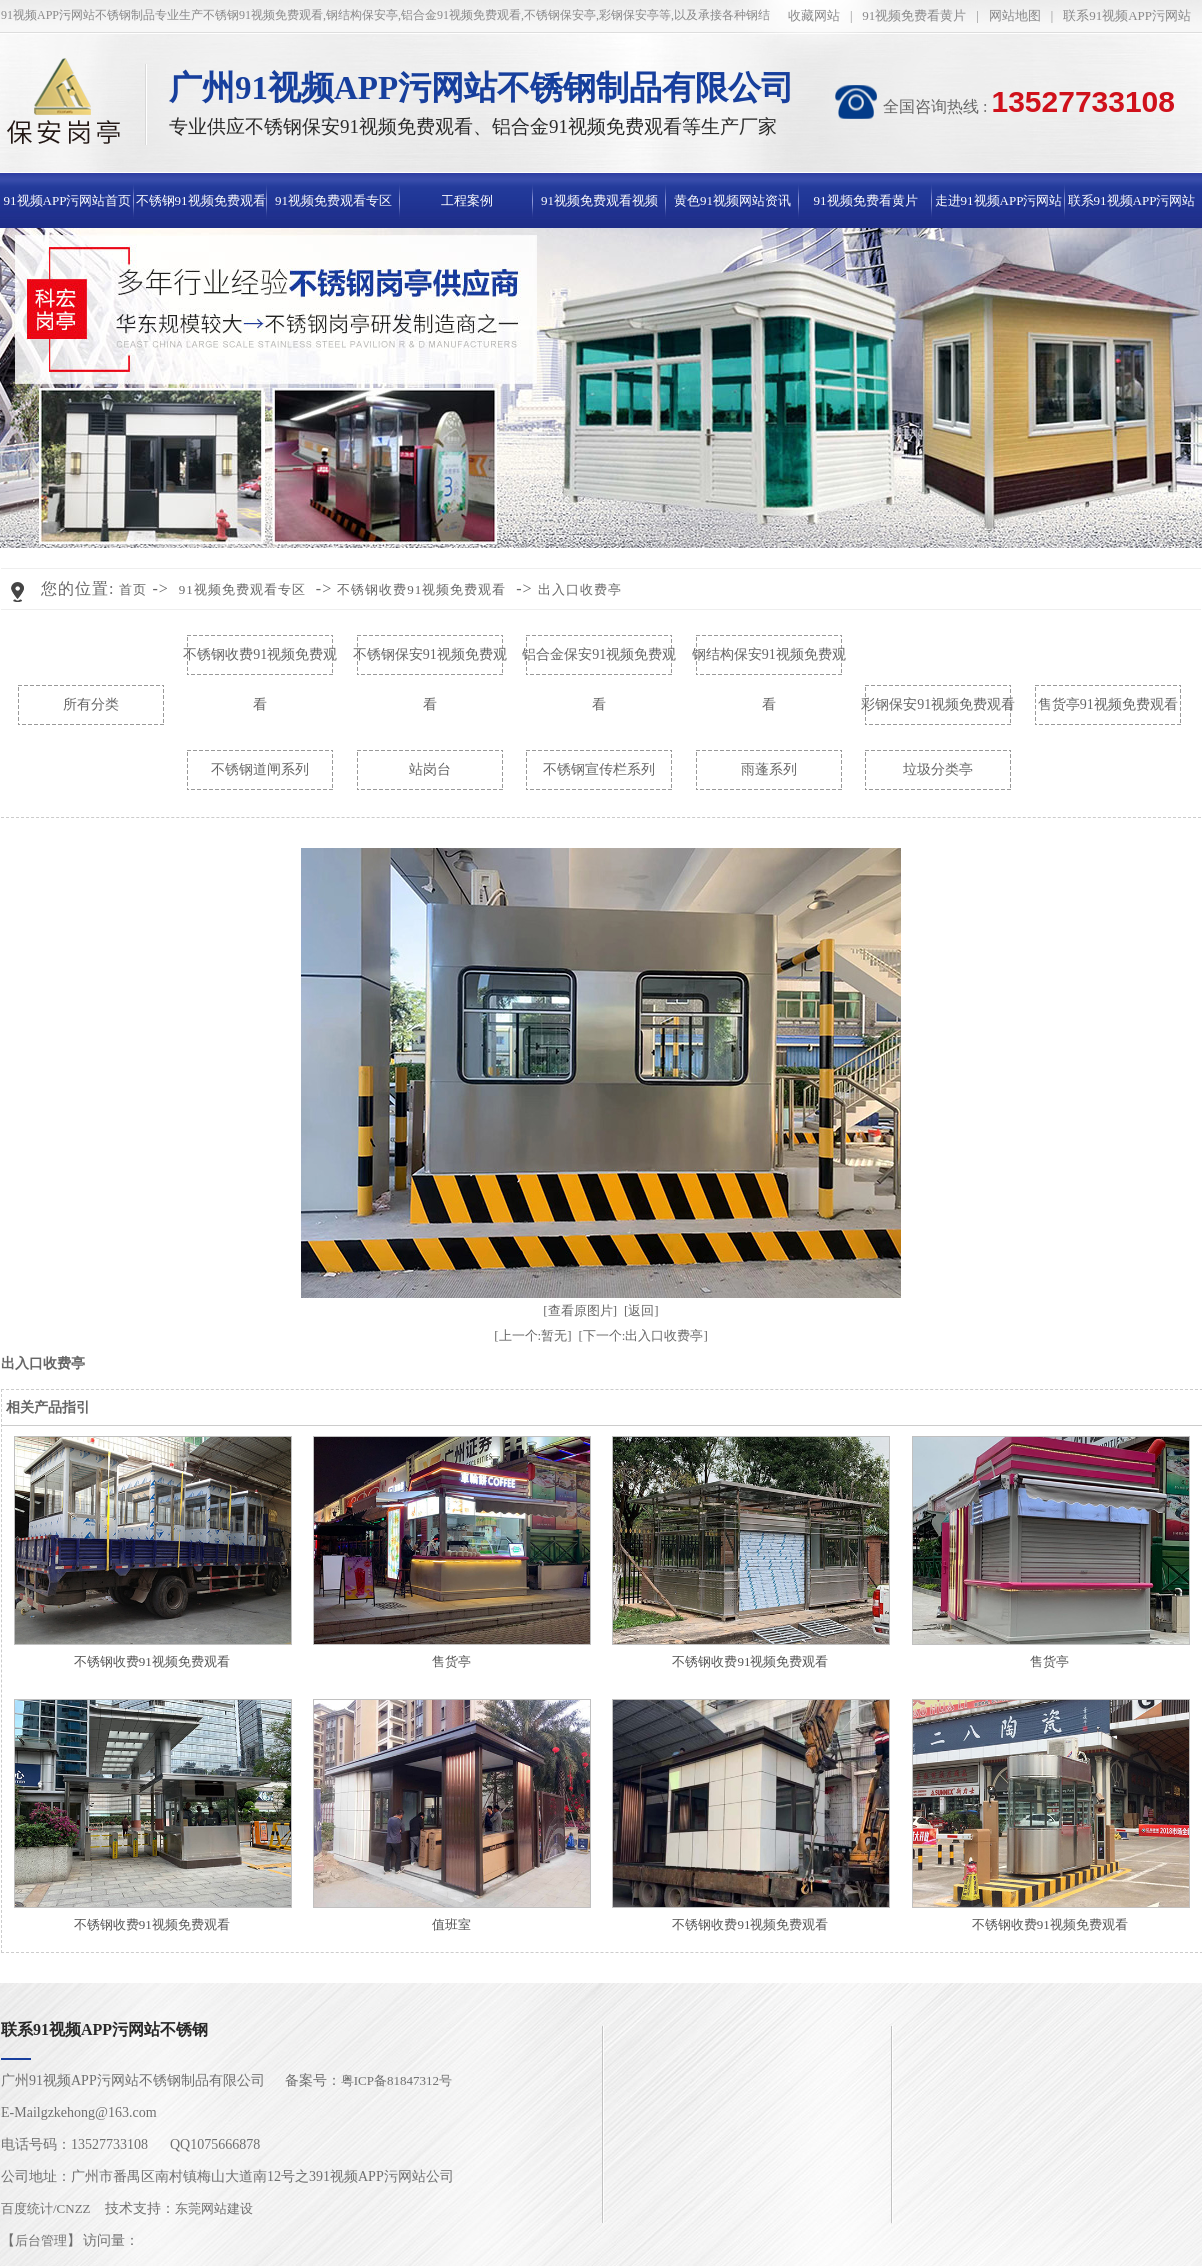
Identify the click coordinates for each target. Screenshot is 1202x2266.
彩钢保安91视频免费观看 (938, 704)
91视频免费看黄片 (914, 15)
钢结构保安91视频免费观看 (769, 663)
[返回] (641, 1310)
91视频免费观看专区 (333, 200)
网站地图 (1015, 15)
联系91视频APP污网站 (1127, 15)
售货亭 (451, 1661)
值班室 (451, 1924)
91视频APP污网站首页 (68, 200)
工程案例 (467, 200)
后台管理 (41, 2240)
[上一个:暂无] (532, 1335)
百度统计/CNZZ (46, 2208)
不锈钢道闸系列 (260, 769)
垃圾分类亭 (938, 769)
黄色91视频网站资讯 (732, 200)
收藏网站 (814, 15)
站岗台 (430, 769)
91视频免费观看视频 (599, 200)
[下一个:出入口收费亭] (643, 1335)
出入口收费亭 (580, 589)
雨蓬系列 (769, 769)
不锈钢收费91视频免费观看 (421, 589)
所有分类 (91, 704)
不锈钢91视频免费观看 (201, 200)
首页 (133, 589)
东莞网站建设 (214, 2208)
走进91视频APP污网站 (999, 200)
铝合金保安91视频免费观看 (599, 663)
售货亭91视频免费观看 (1108, 704)
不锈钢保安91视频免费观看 (430, 663)
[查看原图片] (580, 1310)
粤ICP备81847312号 (396, 2080)
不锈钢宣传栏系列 (599, 769)
